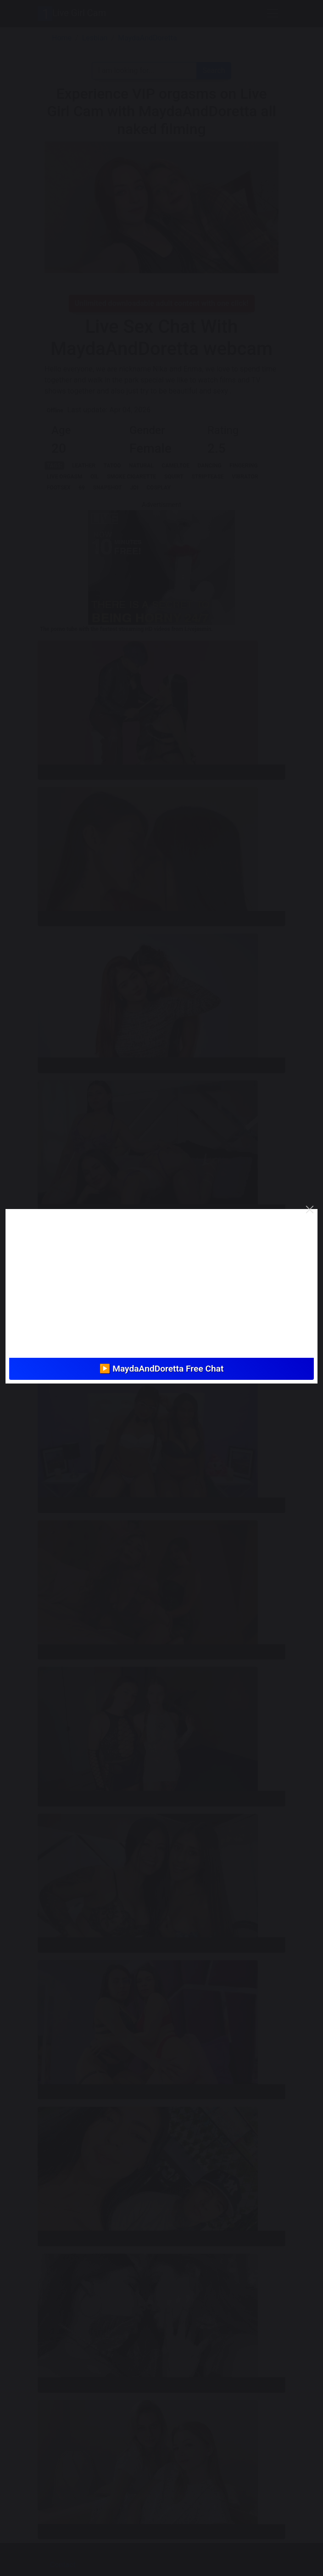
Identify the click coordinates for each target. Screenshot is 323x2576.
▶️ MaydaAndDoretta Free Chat (161, 1368)
